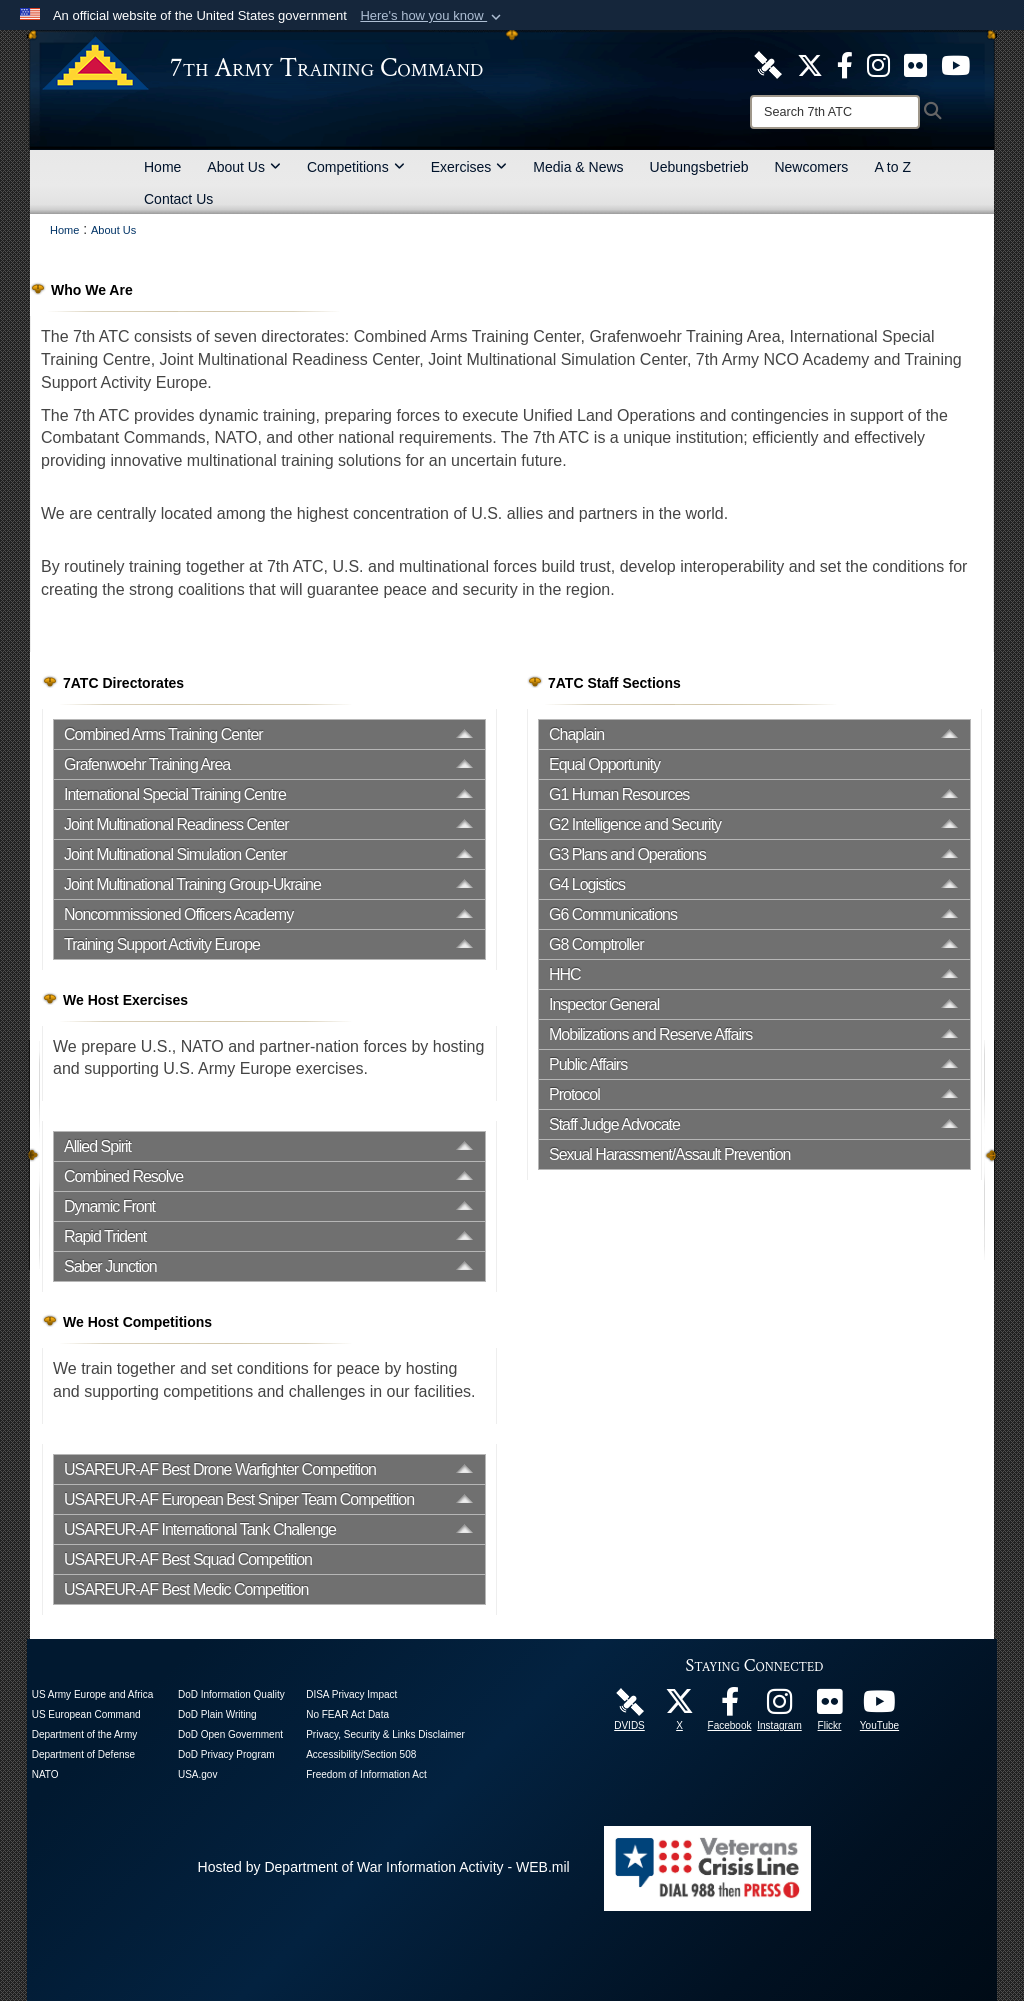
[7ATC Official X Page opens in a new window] (810, 64)
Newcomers (811, 167)
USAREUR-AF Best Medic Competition (186, 1589)
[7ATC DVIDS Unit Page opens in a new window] (768, 64)
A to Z (892, 167)
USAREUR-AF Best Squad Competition (188, 1559)
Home (162, 167)
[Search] (835, 112)
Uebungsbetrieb (699, 167)
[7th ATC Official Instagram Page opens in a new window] (878, 64)
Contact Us (178, 199)
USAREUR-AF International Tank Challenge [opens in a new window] (200, 1529)
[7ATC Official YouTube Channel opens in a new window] (955, 64)
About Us (244, 167)
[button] (432, 16)
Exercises (469, 167)
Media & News (578, 167)
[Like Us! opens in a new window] (845, 64)
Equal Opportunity (604, 764)
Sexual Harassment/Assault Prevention (669, 1154)
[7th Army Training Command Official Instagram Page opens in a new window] (780, 1707)
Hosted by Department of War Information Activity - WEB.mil (384, 1867)
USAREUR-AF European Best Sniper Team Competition (239, 1499)
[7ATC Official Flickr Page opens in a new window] (915, 64)
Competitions (356, 167)
